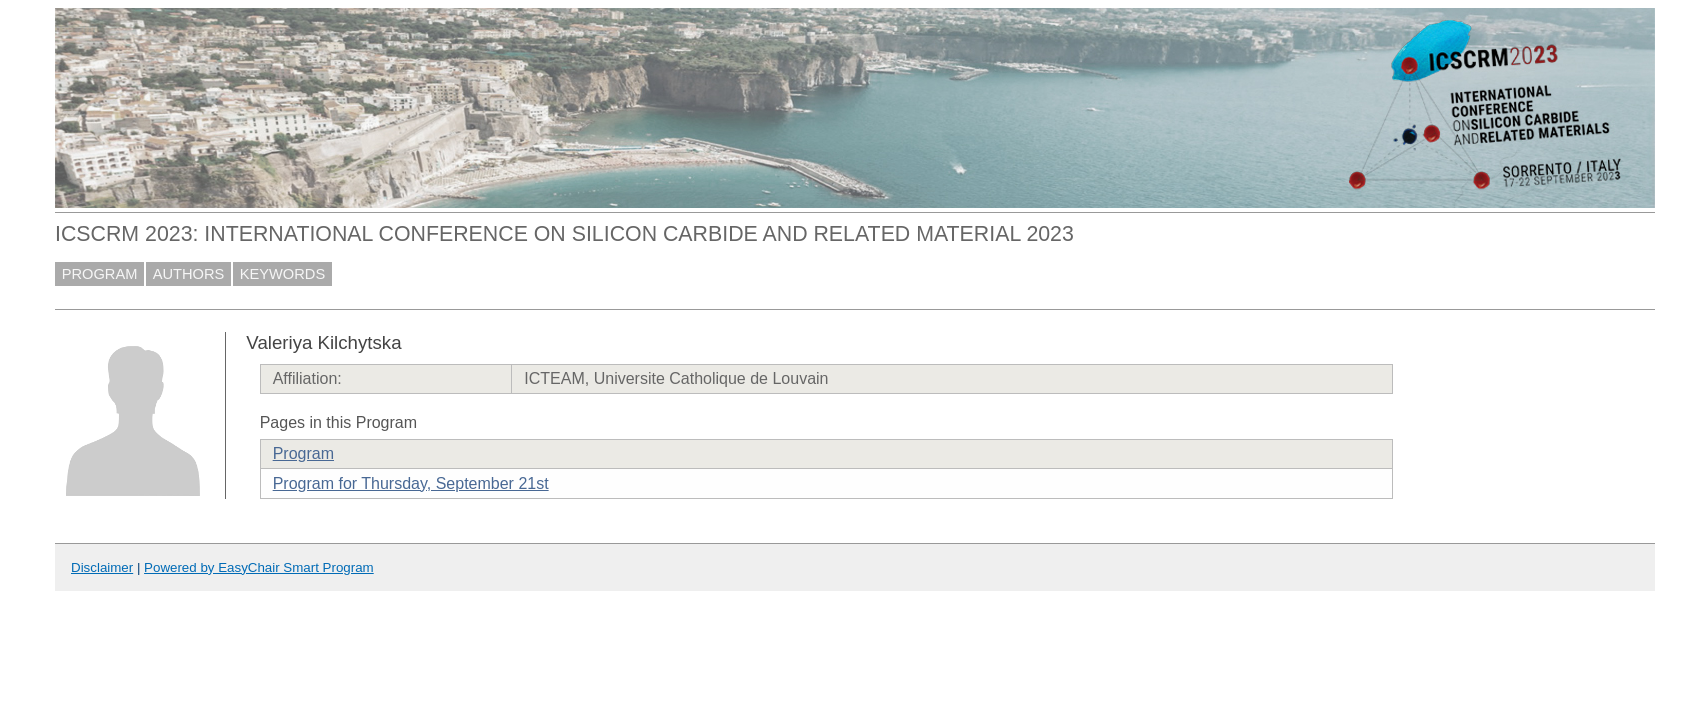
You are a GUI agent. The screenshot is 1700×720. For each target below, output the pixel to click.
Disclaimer (102, 567)
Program (303, 453)
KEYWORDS (283, 274)
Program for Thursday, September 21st (411, 483)
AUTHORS (189, 274)
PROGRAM (100, 274)
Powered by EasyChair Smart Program (259, 567)
